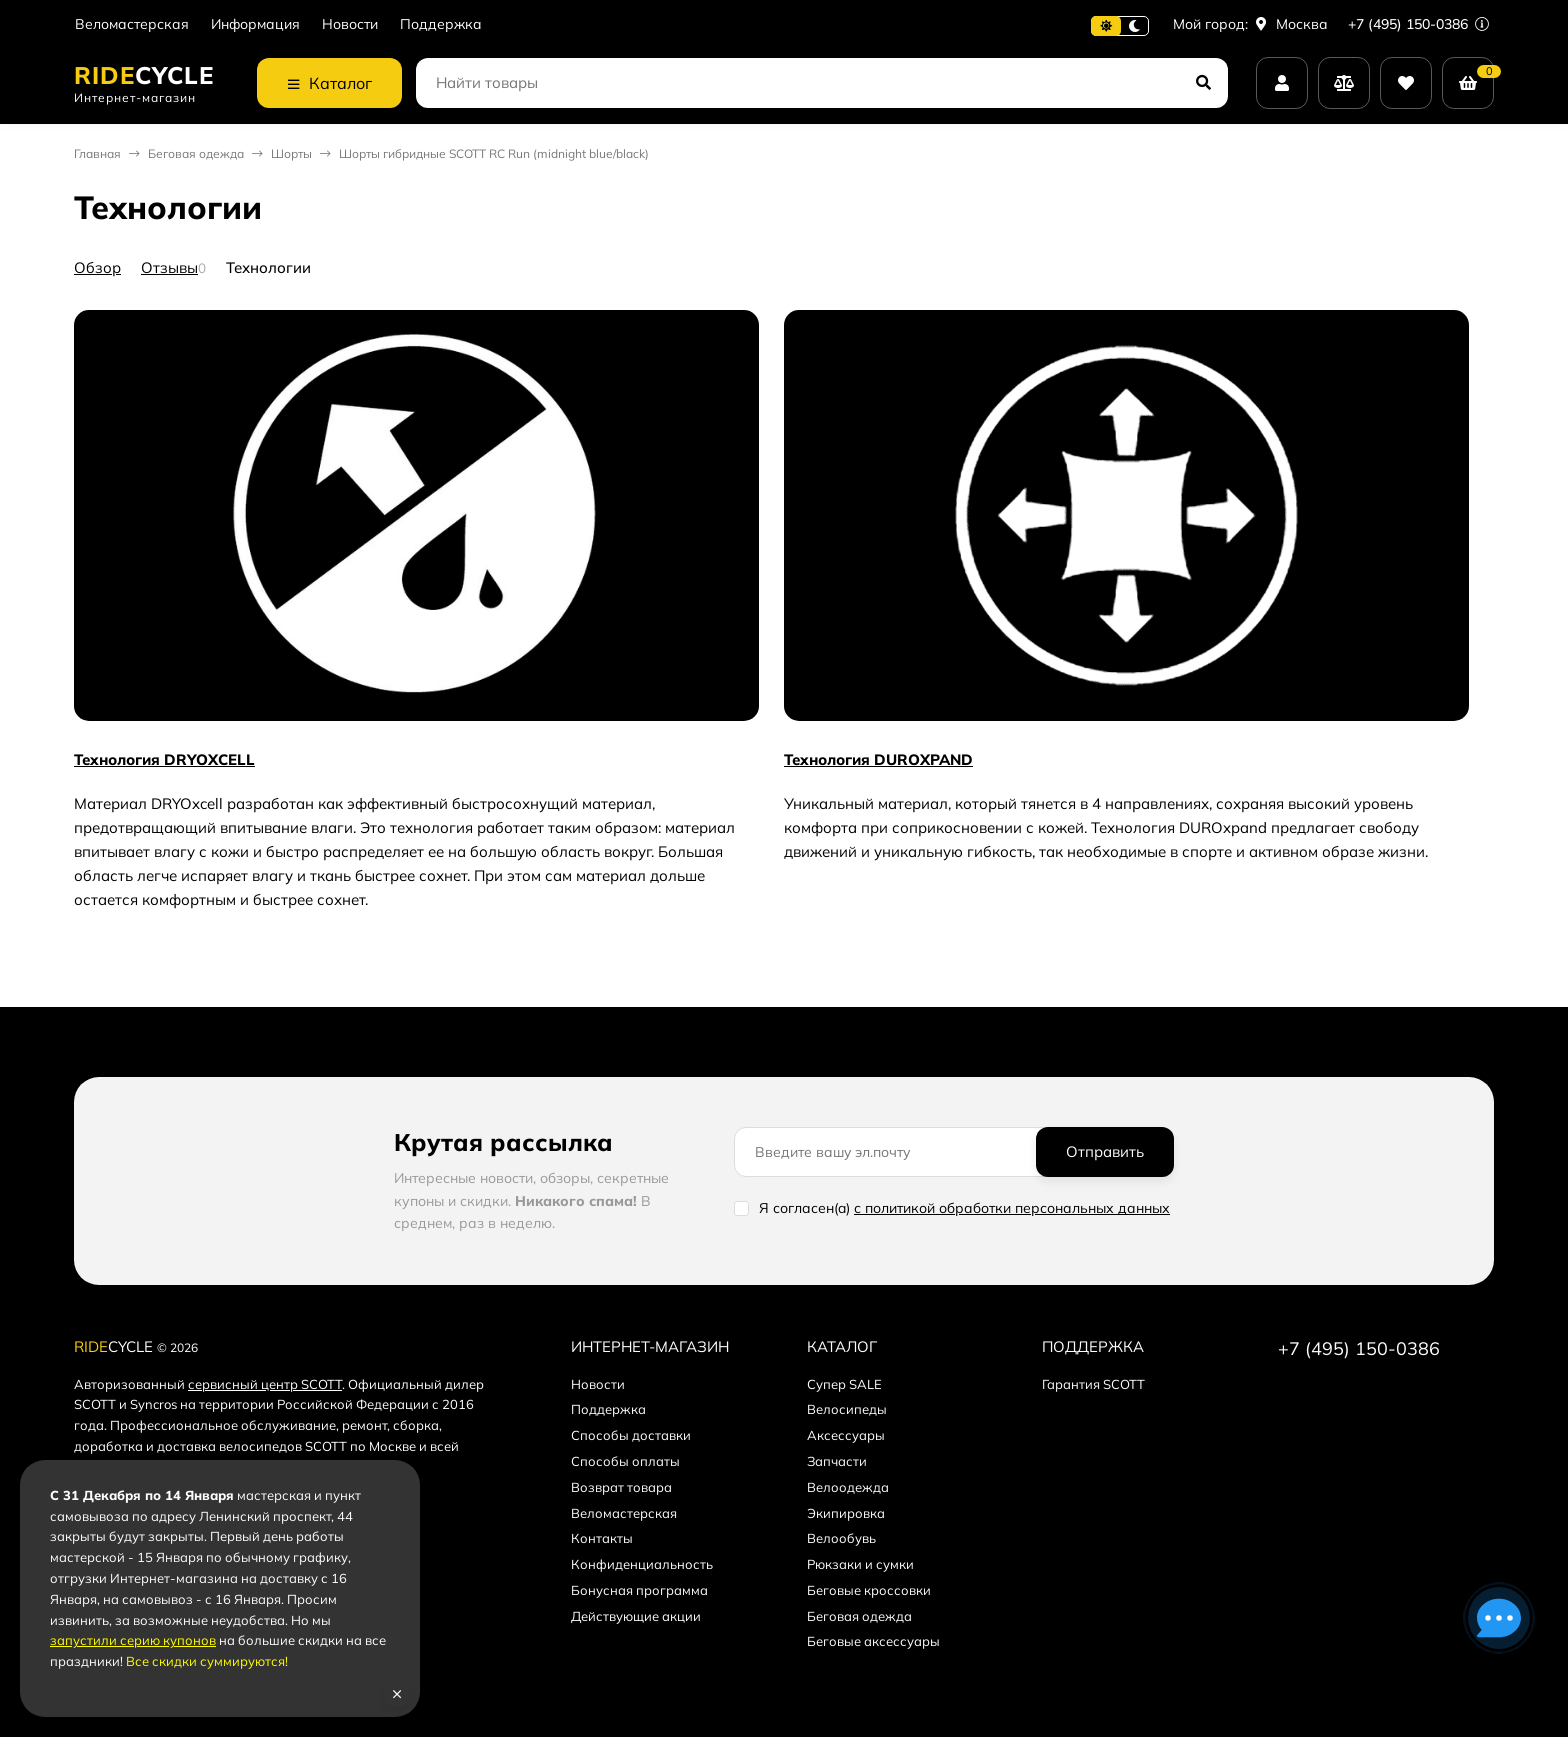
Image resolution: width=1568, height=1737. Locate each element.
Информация (255, 24)
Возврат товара (621, 1487)
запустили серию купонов (133, 1640)
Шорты (291, 153)
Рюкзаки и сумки (860, 1564)
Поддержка (441, 24)
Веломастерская (132, 24)
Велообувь (841, 1538)
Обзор (97, 267)
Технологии (268, 267)
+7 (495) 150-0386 (1418, 24)
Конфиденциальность (642, 1564)
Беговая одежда (196, 153)
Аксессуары (846, 1435)
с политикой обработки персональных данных (1012, 1208)
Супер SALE (844, 1384)
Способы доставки (631, 1435)
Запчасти (837, 1461)
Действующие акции (636, 1616)
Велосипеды (847, 1409)
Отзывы (169, 267)
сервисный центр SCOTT (265, 1384)
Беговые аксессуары (873, 1641)
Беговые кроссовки (869, 1590)
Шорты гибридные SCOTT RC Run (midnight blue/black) (494, 153)
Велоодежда (848, 1487)
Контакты (602, 1538)
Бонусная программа (639, 1590)
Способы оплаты (625, 1461)
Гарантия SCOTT (1093, 1384)
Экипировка (846, 1513)
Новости (350, 24)
